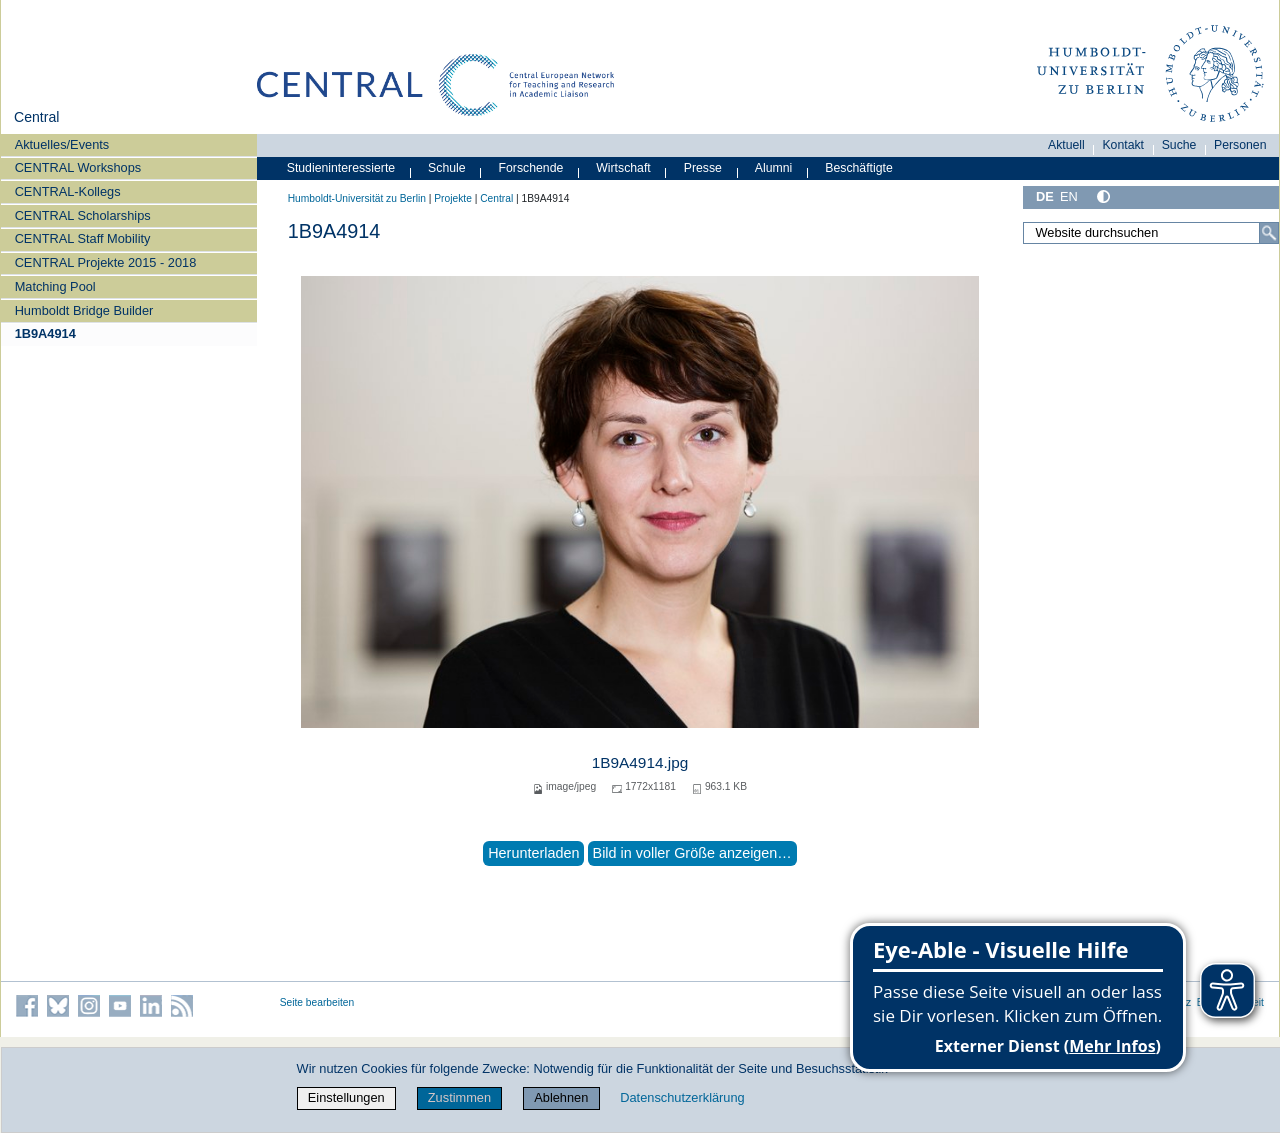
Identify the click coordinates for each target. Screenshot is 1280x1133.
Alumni (774, 168)
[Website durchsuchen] (1151, 233)
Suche (1179, 145)
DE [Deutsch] (1045, 196)
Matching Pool (55, 286)
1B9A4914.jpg (640, 762)
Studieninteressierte (341, 168)
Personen (1240, 145)
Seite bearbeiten (317, 1002)
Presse (703, 168)
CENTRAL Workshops (78, 167)
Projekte (453, 198)
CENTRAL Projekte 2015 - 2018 (106, 262)
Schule (447, 168)
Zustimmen (459, 1097)
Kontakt (1123, 145)
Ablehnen (561, 1097)
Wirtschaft (623, 168)
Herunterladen (533, 853)
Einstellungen (346, 1097)
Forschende (531, 168)
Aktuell (1066, 145)
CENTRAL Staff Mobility (83, 238)
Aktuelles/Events (62, 144)
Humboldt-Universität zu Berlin (357, 198)
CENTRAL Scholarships (83, 215)
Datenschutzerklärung (682, 1097)
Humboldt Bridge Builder (84, 310)
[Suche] (1269, 233)
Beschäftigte (859, 168)
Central (36, 117)
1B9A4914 (45, 333)
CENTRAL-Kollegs (68, 191)
